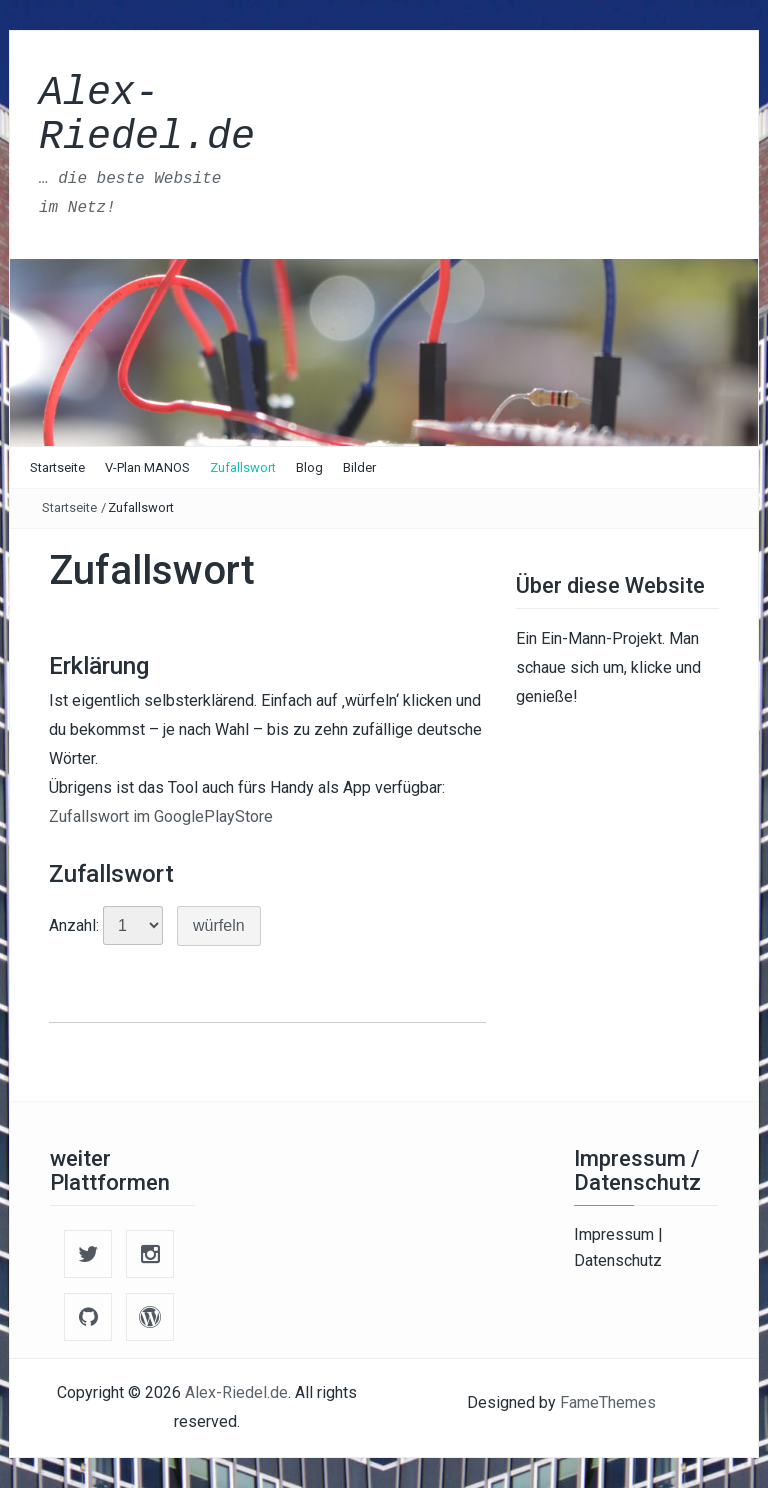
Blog (309, 467)
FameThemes (608, 1402)
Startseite (57, 467)
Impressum (616, 1234)
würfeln (219, 925)
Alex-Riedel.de (147, 115)
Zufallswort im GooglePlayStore (161, 816)
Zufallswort (243, 467)
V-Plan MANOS (147, 467)
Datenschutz (618, 1260)
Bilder (359, 467)
